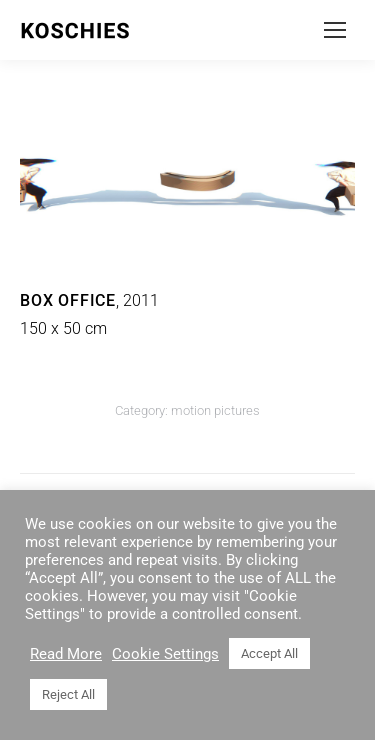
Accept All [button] (269, 653)
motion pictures (215, 410)
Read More (66, 654)
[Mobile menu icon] (335, 30)
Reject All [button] (68, 694)
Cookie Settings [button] (165, 654)
